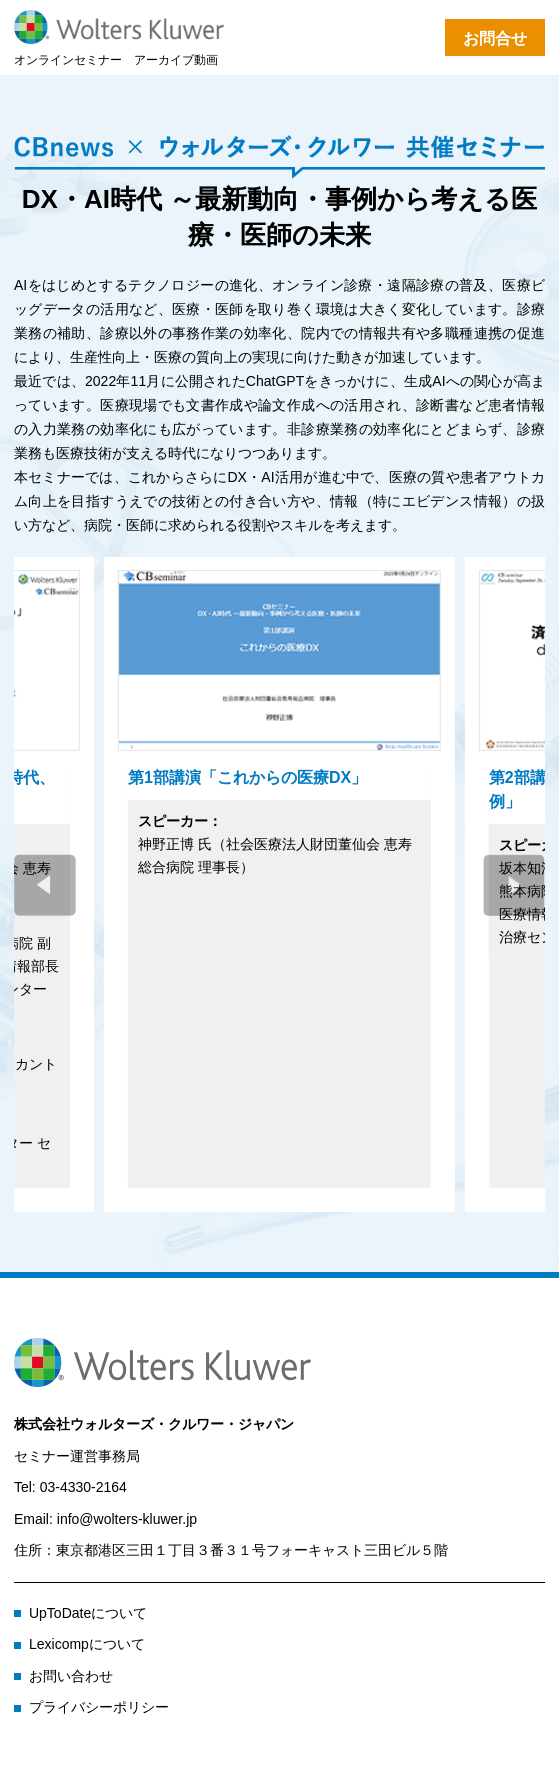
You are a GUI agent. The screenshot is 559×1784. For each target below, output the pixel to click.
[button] (514, 885)
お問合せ (495, 38)
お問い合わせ (71, 1676)
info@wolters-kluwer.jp (127, 1519)
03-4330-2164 (83, 1487)
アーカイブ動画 (176, 60)
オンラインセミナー (68, 60)
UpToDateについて (88, 1613)
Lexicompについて (87, 1644)
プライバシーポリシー (99, 1707)
